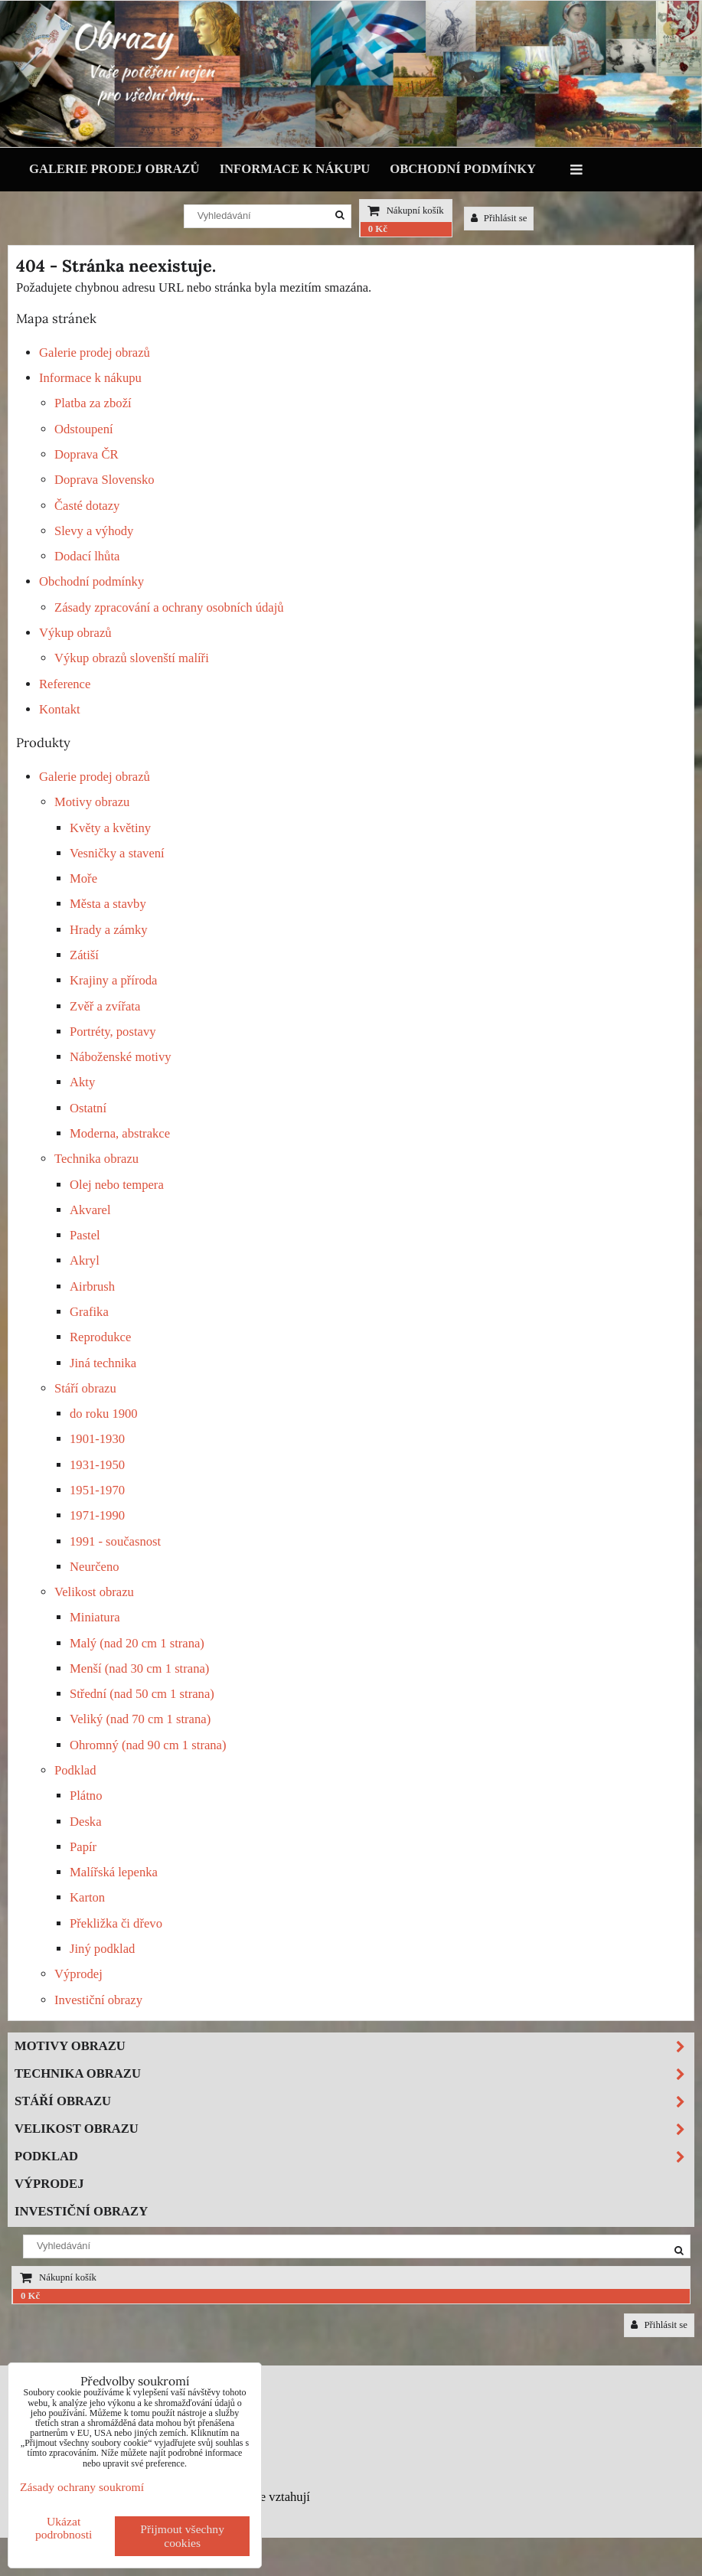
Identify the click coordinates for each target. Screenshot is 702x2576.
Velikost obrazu (94, 1592)
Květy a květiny (110, 828)
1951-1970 (97, 1490)
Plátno (86, 1795)
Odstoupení (83, 429)
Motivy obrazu (91, 802)
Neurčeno (94, 1566)
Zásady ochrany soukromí (82, 2486)
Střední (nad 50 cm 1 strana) (142, 1693)
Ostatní (88, 1108)
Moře (83, 878)
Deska (86, 1821)
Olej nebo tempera (117, 1184)
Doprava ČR (86, 454)
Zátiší (84, 955)
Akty (82, 1082)
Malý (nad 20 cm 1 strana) (137, 1643)
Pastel (85, 1235)
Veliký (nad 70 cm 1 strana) (140, 1719)
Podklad (75, 1770)
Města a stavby (108, 903)
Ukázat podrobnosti (64, 2528)
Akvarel (90, 1210)
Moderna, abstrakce (120, 1133)
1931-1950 (97, 1465)
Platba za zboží (93, 403)
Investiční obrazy (98, 2000)
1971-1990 (97, 1515)
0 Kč (377, 229)
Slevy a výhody (93, 531)
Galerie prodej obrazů (114, 169)
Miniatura (95, 1617)
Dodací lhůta (86, 556)
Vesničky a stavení (117, 853)
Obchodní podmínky (463, 169)
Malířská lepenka (114, 1872)
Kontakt (59, 709)
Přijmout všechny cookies (182, 2535)
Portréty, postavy (113, 1031)
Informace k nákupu (295, 169)
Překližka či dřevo (116, 1923)
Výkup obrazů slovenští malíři (131, 658)
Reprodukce (100, 1337)
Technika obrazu (96, 1158)
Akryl (85, 1260)
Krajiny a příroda (113, 980)
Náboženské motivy (120, 1057)
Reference (64, 684)
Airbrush (92, 1286)
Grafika (89, 1311)
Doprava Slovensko (104, 479)
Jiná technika (103, 1363)
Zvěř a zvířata (105, 1006)
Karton (87, 1897)
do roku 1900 (104, 1413)
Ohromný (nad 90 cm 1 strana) (148, 1745)
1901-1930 (97, 1439)
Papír (83, 1847)
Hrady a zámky (109, 929)
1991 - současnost (115, 1541)
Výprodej (78, 1974)
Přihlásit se (499, 218)
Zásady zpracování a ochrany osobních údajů (169, 607)
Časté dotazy (86, 505)
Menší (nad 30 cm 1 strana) (139, 1668)
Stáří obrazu (85, 1388)
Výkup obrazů (75, 632)
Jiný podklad (102, 1948)
